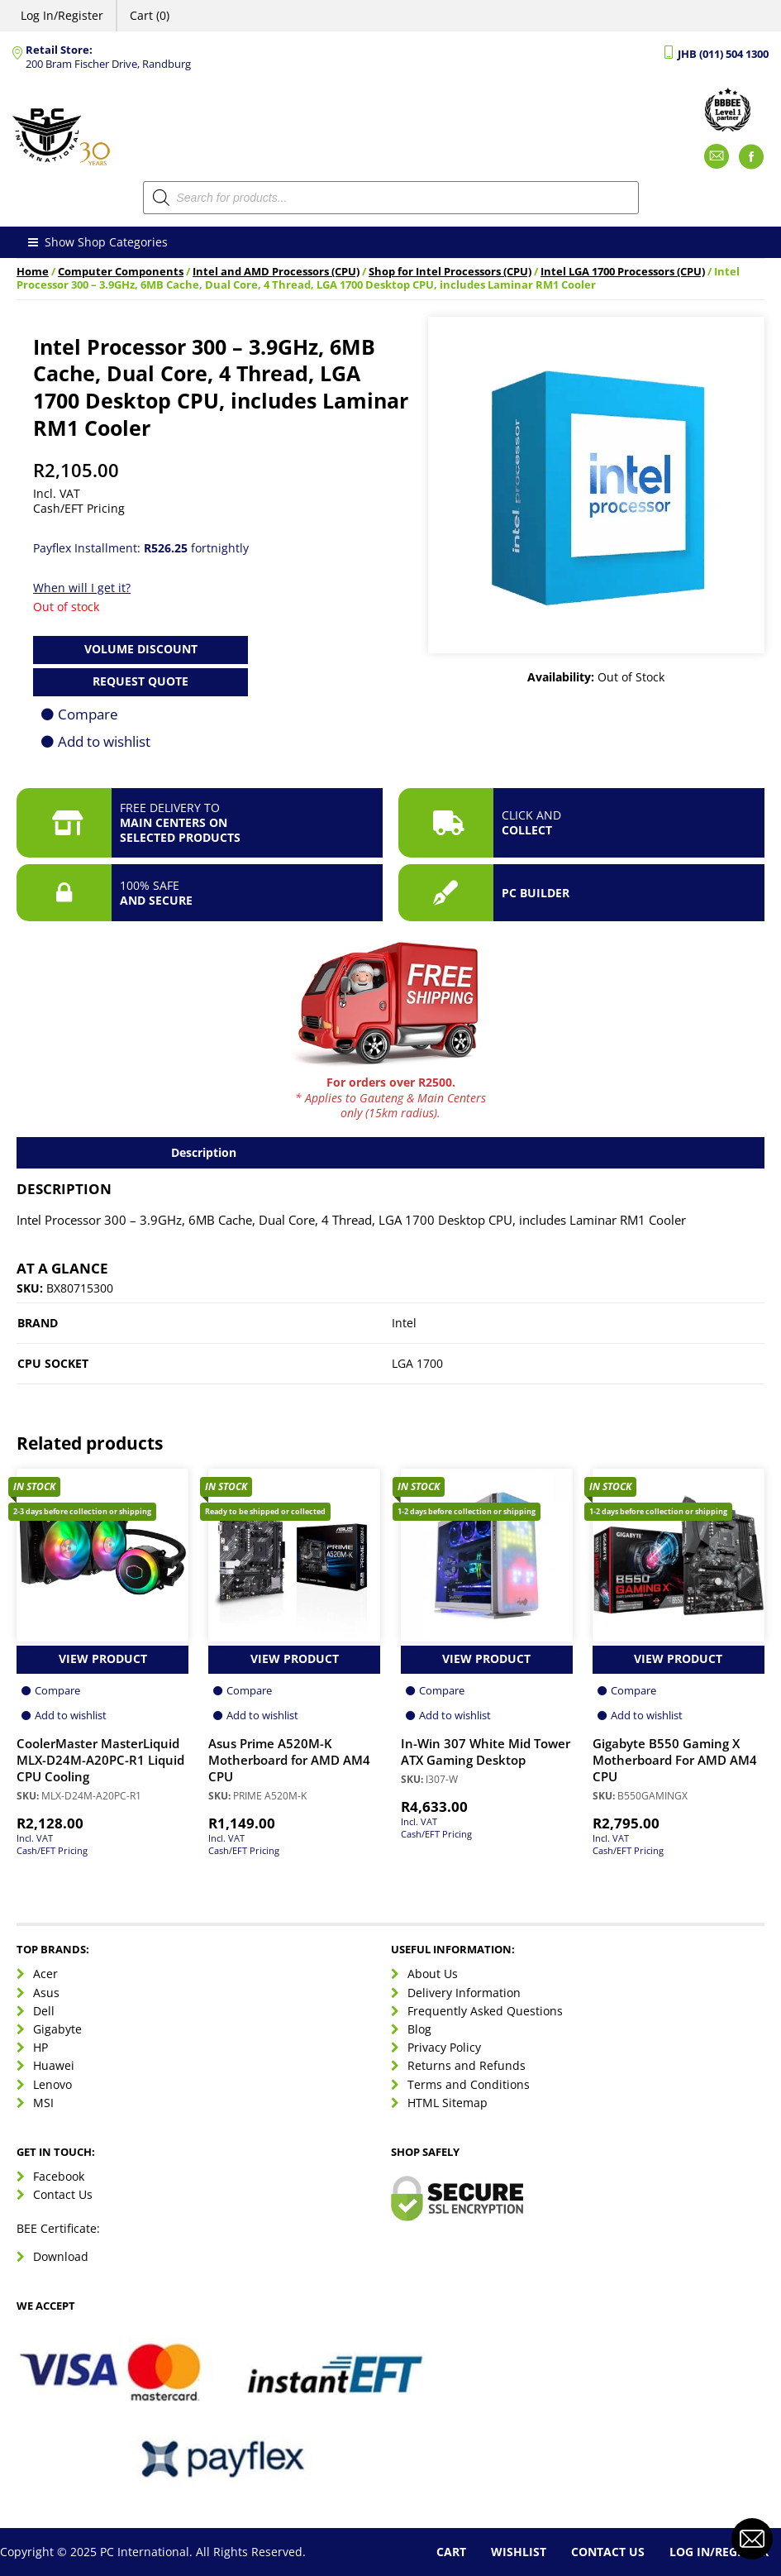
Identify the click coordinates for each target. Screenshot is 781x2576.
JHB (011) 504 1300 (723, 54)
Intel (404, 1323)
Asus (46, 1992)
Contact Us (63, 2194)
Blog (419, 2029)
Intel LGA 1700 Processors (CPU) (623, 272)
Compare (88, 714)
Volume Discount (141, 649)
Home (33, 272)
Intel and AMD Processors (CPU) (276, 272)
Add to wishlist (104, 741)
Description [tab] (203, 1152)
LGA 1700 (417, 1363)
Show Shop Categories (96, 242)
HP (40, 2047)
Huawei (53, 2065)
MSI (43, 2102)
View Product (103, 1658)
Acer (45, 1973)
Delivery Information (464, 1992)
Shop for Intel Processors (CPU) (450, 272)
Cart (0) (149, 15)
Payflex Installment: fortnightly (141, 548)
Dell (44, 2011)
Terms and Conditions (468, 2084)
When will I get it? (82, 588)
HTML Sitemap (447, 2102)
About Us (432, 1973)
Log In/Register (62, 15)
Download (60, 2256)
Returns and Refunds (466, 2065)
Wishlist (518, 2551)
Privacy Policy (444, 2047)
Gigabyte (57, 2029)
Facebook (58, 2176)
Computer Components (120, 272)
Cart (451, 2551)
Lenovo (52, 2084)
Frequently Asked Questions (485, 2011)
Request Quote (140, 681)
